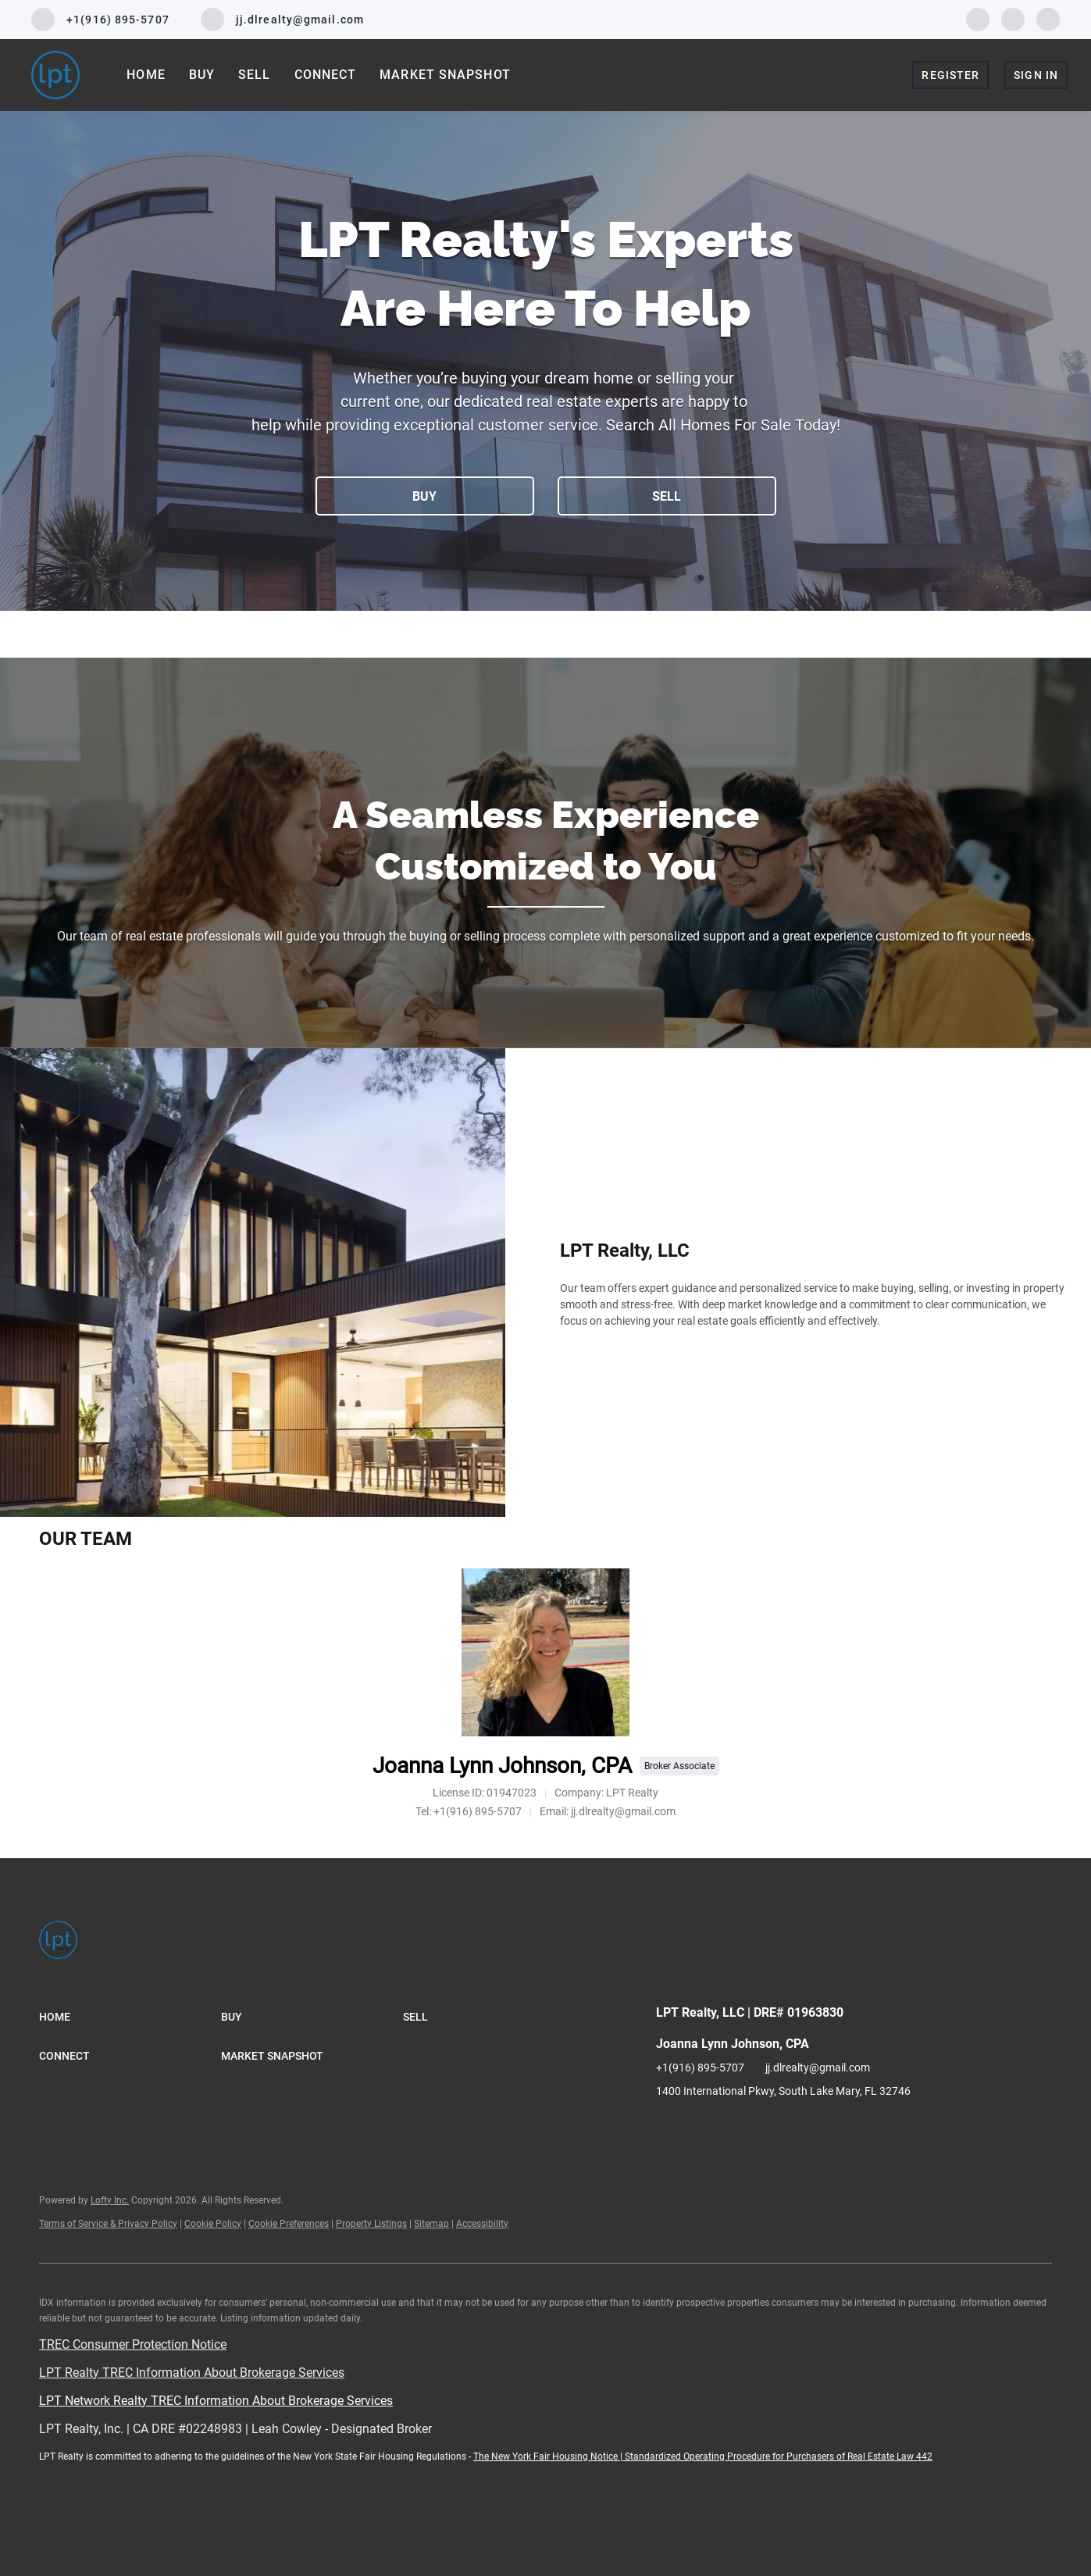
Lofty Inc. (110, 2200)
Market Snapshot (445, 74)
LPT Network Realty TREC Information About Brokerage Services (216, 2400)
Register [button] (950, 75)
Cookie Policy (212, 2223)
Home (146, 74)
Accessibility (482, 2223)
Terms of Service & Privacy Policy (108, 2223)
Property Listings (371, 2223)
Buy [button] (202, 74)
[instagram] (1048, 18)
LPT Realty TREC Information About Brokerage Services (191, 2372)
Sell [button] (254, 74)
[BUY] (425, 496)
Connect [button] (325, 74)
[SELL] (667, 496)
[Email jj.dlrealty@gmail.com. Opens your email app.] (282, 19)
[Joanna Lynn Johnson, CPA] (545, 1652)
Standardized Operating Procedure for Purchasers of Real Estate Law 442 (778, 2456)
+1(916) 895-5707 (700, 2067)
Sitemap (431, 2223)
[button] (130, 2016)
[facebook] (977, 18)
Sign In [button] (1036, 75)
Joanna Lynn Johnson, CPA (502, 1766)
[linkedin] (1013, 18)
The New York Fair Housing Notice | (549, 2456)
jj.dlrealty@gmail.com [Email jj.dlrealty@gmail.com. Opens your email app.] (817, 2067)
